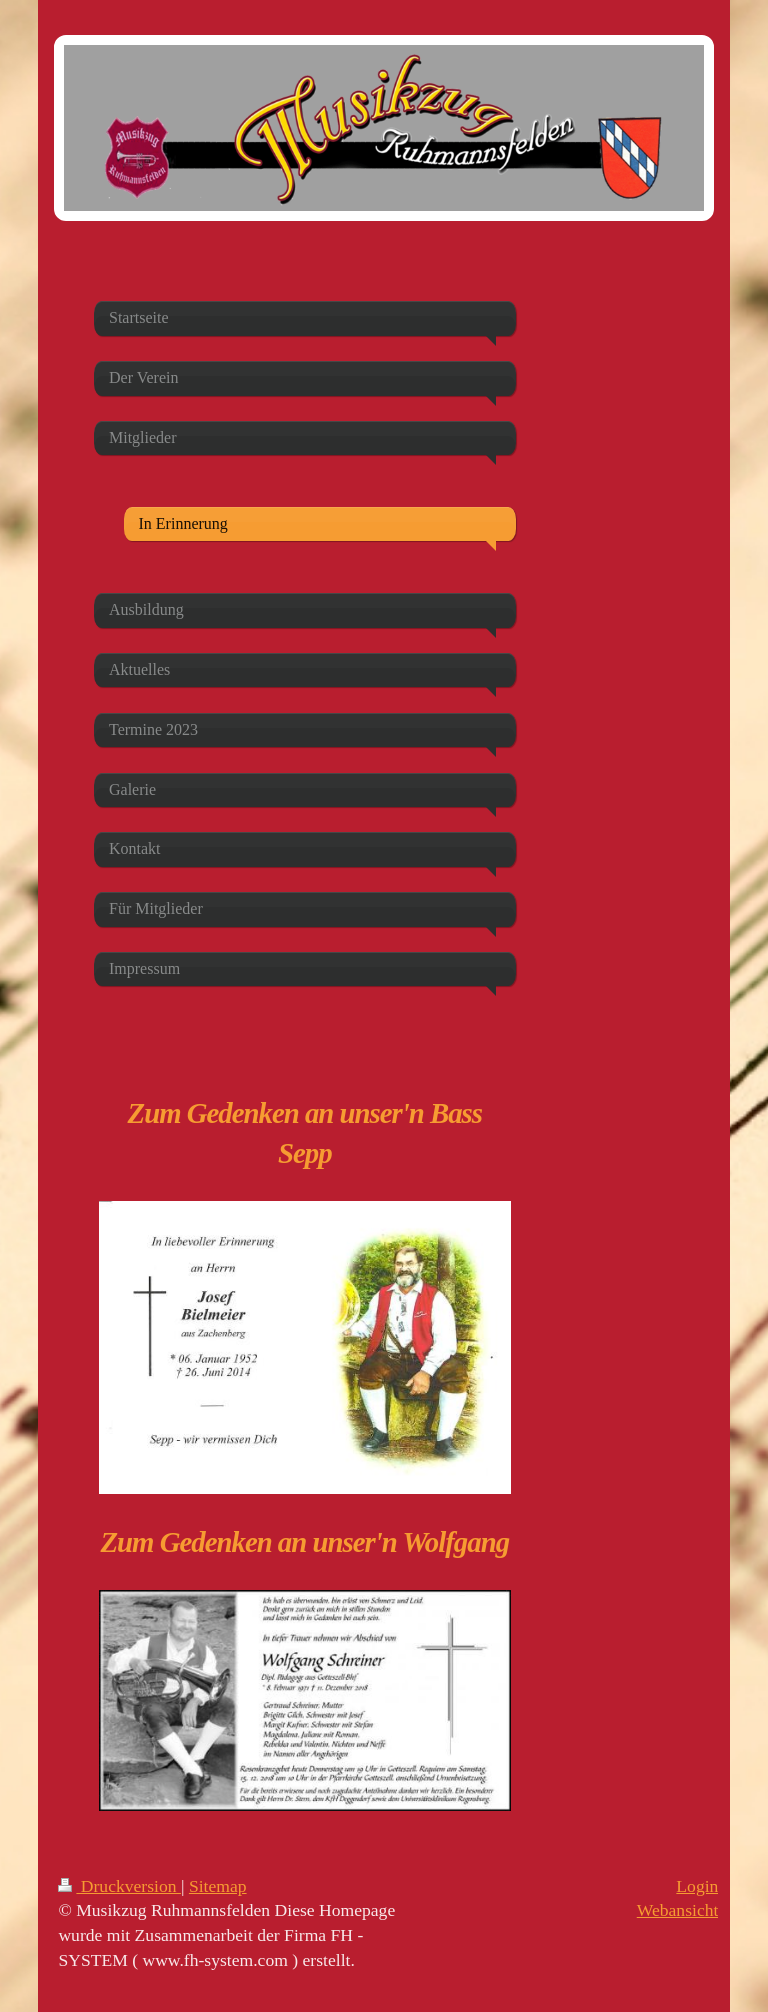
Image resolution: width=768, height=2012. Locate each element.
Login (697, 1886)
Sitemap (218, 1886)
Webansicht (678, 1910)
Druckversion (119, 1886)
